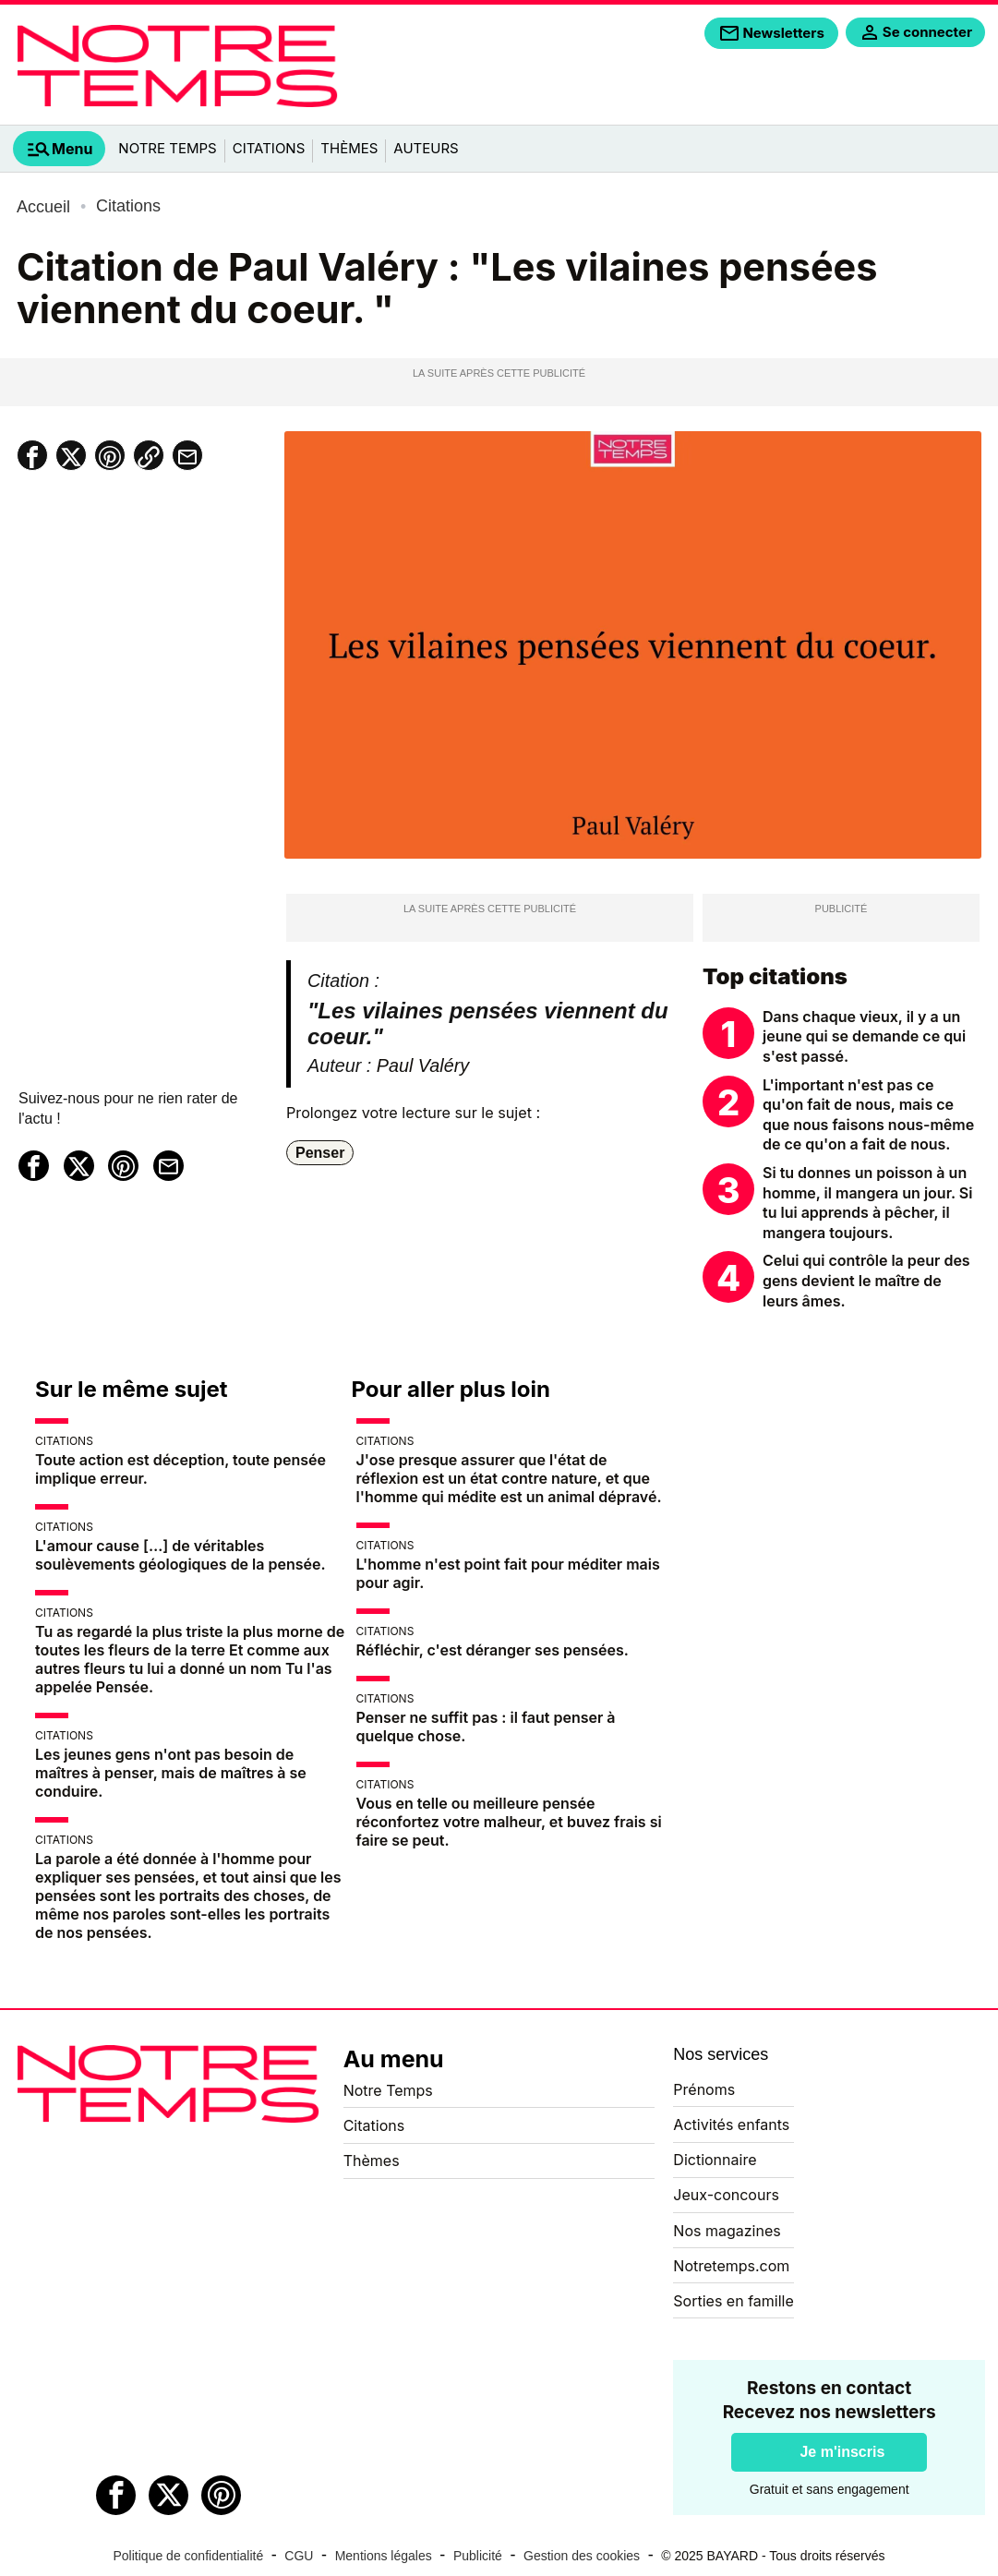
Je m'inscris (842, 2452)
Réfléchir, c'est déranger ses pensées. (492, 1650)
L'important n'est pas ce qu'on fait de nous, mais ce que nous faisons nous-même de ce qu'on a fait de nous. (868, 1115)
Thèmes (349, 148)
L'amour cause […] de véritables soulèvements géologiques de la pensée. (180, 1554)
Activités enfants (731, 2124)
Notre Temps (167, 148)
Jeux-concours (726, 2194)
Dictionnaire (714, 2159)
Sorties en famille (733, 2301)
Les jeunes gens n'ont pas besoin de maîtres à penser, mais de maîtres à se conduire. (171, 1772)
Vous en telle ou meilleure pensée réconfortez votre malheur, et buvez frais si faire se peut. (509, 1821)
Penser (319, 1153)
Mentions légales (383, 2555)
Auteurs (425, 148)
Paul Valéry (423, 1065)
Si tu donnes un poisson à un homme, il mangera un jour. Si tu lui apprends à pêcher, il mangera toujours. (867, 1202)
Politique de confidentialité (189, 2555)
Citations (269, 148)
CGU (298, 2555)
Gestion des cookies (581, 2555)
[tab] (59, 148)
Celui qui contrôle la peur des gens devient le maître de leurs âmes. (866, 1280)
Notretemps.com (731, 2266)
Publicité (477, 2555)
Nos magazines (726, 2230)
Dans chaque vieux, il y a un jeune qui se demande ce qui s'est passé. (864, 1036)
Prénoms (704, 2089)
